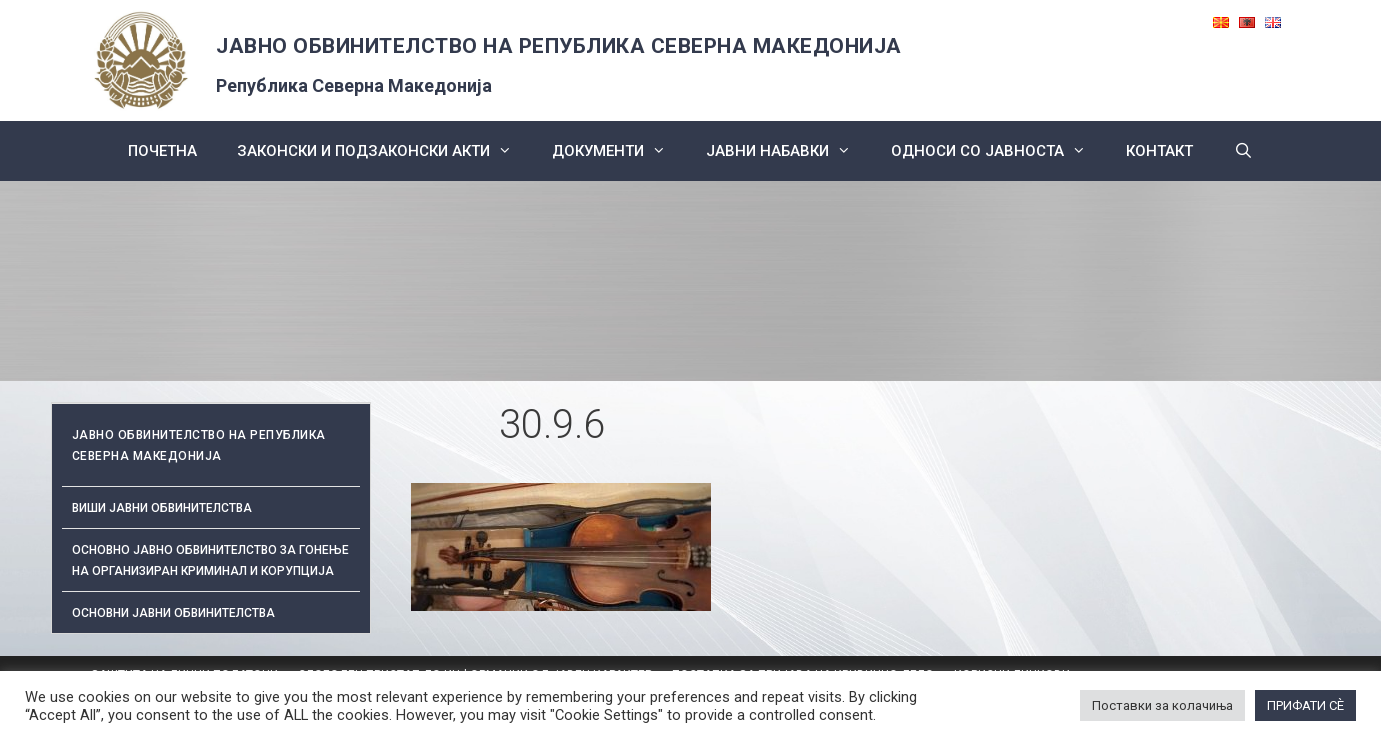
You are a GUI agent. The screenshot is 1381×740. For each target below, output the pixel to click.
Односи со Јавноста (998, 151)
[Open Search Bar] (1242, 151)
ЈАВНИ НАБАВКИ (788, 151)
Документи (619, 151)
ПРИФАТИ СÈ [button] (1305, 705)
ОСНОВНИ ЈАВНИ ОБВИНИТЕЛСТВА (173, 613)
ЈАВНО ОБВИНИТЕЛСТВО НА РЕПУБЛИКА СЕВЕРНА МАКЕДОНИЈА (559, 46)
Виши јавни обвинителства (162, 508)
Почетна (162, 151)
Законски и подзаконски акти (384, 151)
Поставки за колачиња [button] (1162, 705)
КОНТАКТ (1159, 151)
